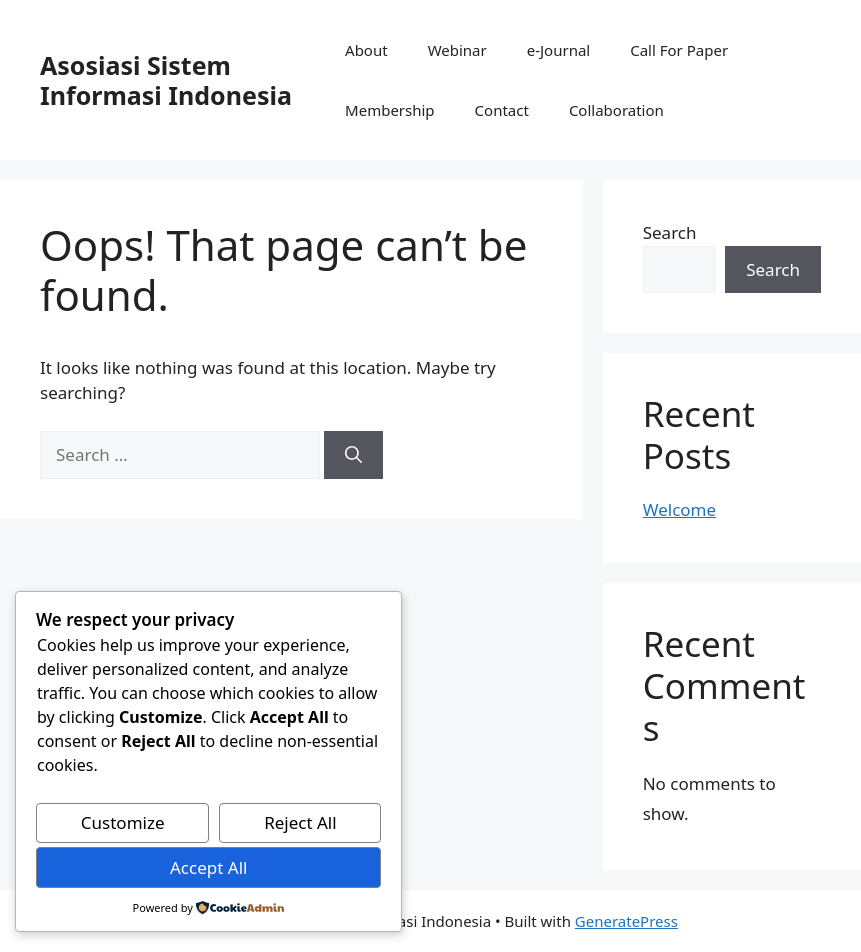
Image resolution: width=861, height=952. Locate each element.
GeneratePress (626, 921)
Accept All (208, 867)
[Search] (353, 455)
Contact (502, 110)
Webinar (457, 50)
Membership (390, 110)
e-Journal (558, 50)
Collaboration (616, 110)
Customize (123, 822)
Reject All (300, 822)
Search (670, 232)
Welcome (679, 509)
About (366, 50)
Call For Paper (679, 50)
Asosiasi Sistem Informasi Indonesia (166, 80)
